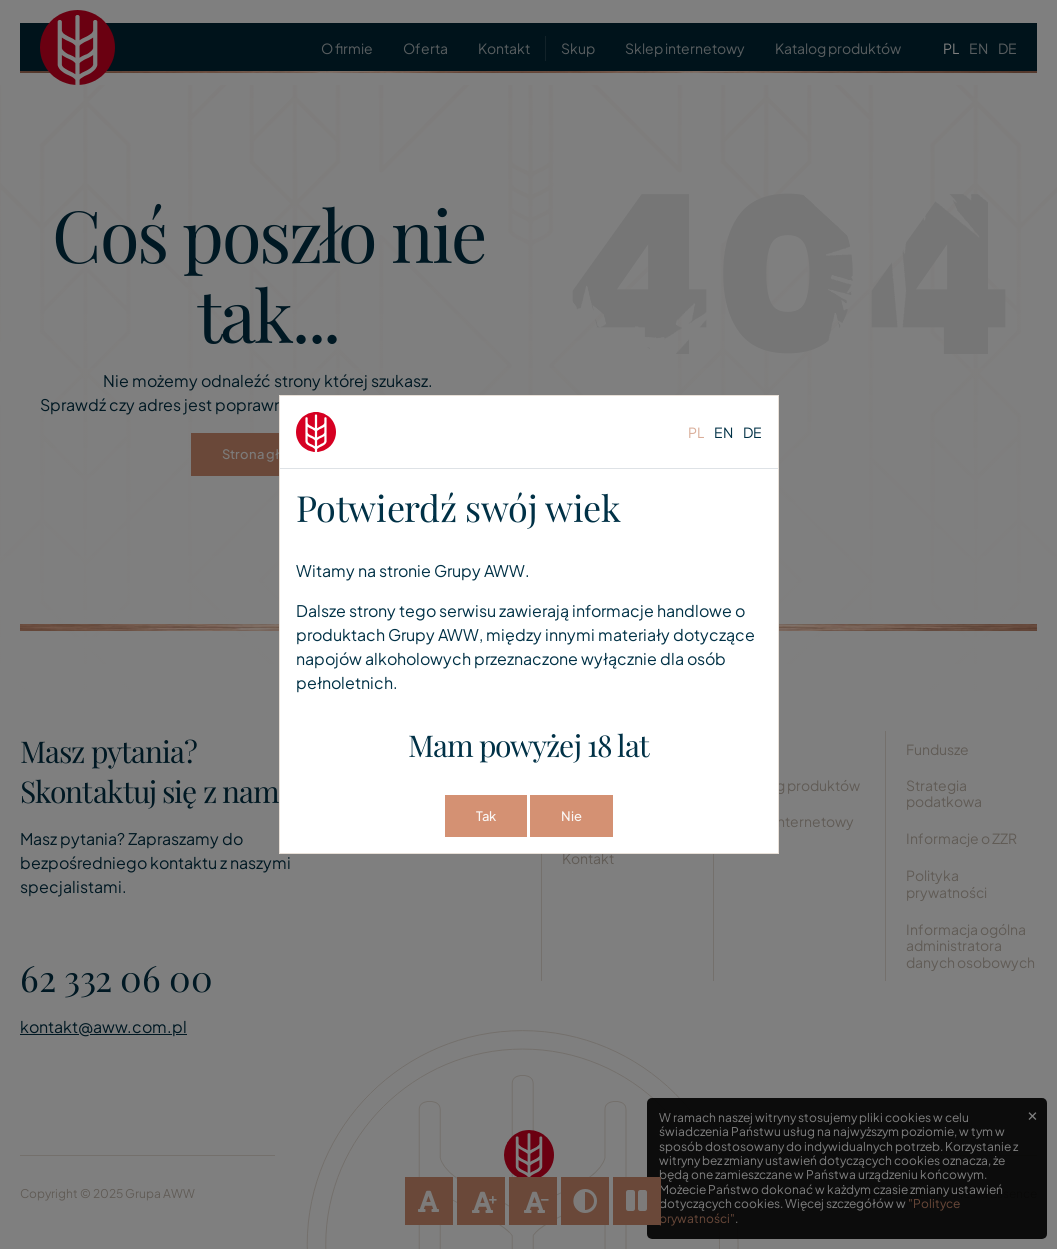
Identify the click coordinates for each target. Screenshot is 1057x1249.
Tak (486, 816)
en (723, 432)
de (752, 432)
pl (696, 432)
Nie (571, 816)
